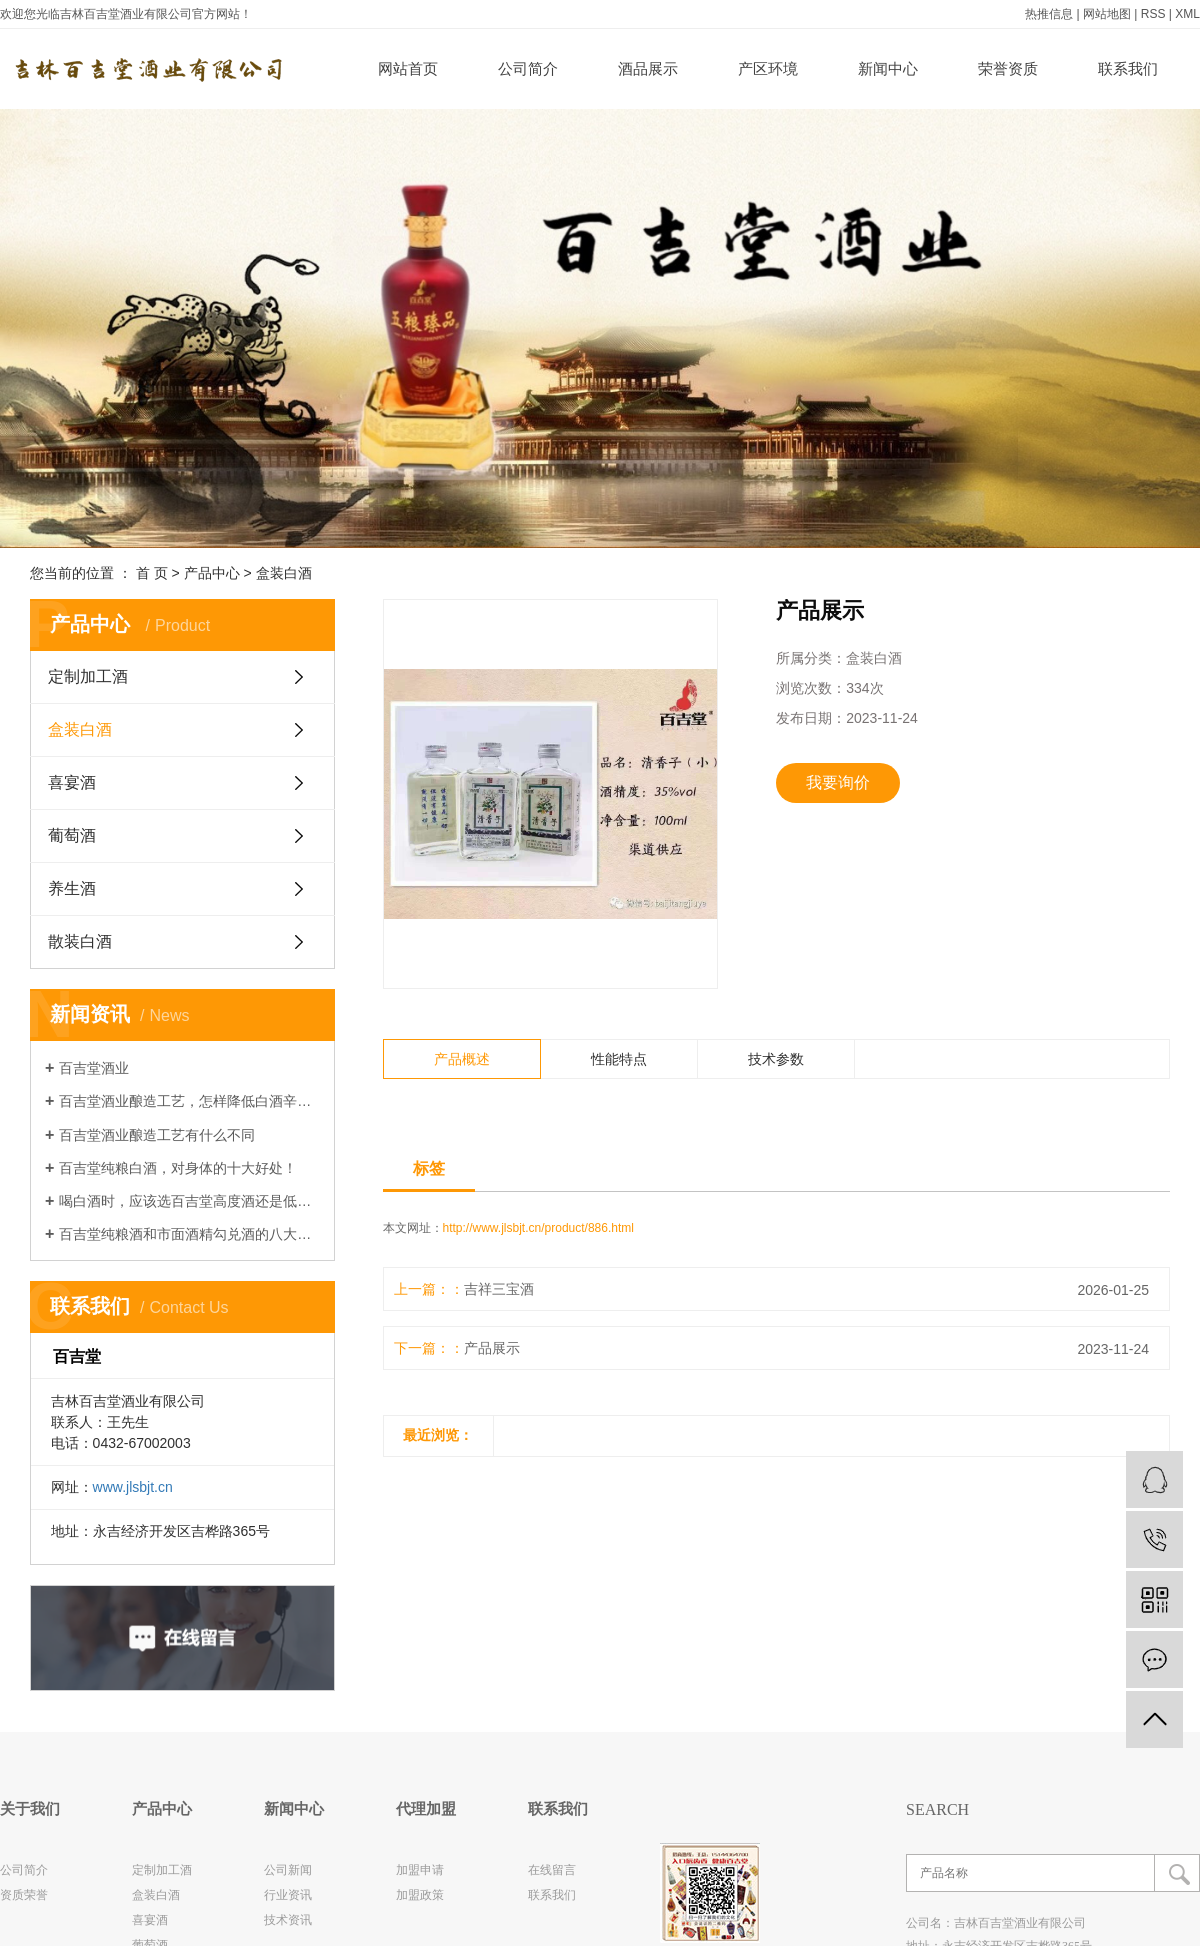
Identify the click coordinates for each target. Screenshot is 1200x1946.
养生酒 (72, 888)
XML (1187, 14)
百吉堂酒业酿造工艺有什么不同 (157, 1135)
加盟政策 (420, 1895)
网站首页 (408, 68)
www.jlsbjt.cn (133, 1487)
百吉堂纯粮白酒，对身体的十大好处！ (178, 1168)
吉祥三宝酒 (499, 1289)
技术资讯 (288, 1920)
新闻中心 (888, 68)
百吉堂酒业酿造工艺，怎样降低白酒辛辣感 (189, 1101)
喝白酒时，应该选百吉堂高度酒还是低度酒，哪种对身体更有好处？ (189, 1201)
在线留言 (552, 1870)
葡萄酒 (72, 835)
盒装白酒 (284, 573)
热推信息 (1049, 14)
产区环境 (768, 68)
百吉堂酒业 (94, 1068)
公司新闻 (288, 1870)
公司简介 (528, 68)
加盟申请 (420, 1870)
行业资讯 (288, 1895)
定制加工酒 (88, 676)
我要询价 (838, 782)
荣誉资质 (1008, 68)
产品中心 (212, 573)
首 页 (152, 573)
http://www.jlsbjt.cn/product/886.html (538, 1228)
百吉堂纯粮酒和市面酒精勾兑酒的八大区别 (189, 1234)
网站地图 (1107, 14)
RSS (1153, 14)
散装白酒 (80, 941)
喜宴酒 (72, 782)
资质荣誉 (24, 1895)
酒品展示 (648, 68)
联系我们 (1128, 68)
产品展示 (492, 1348)
